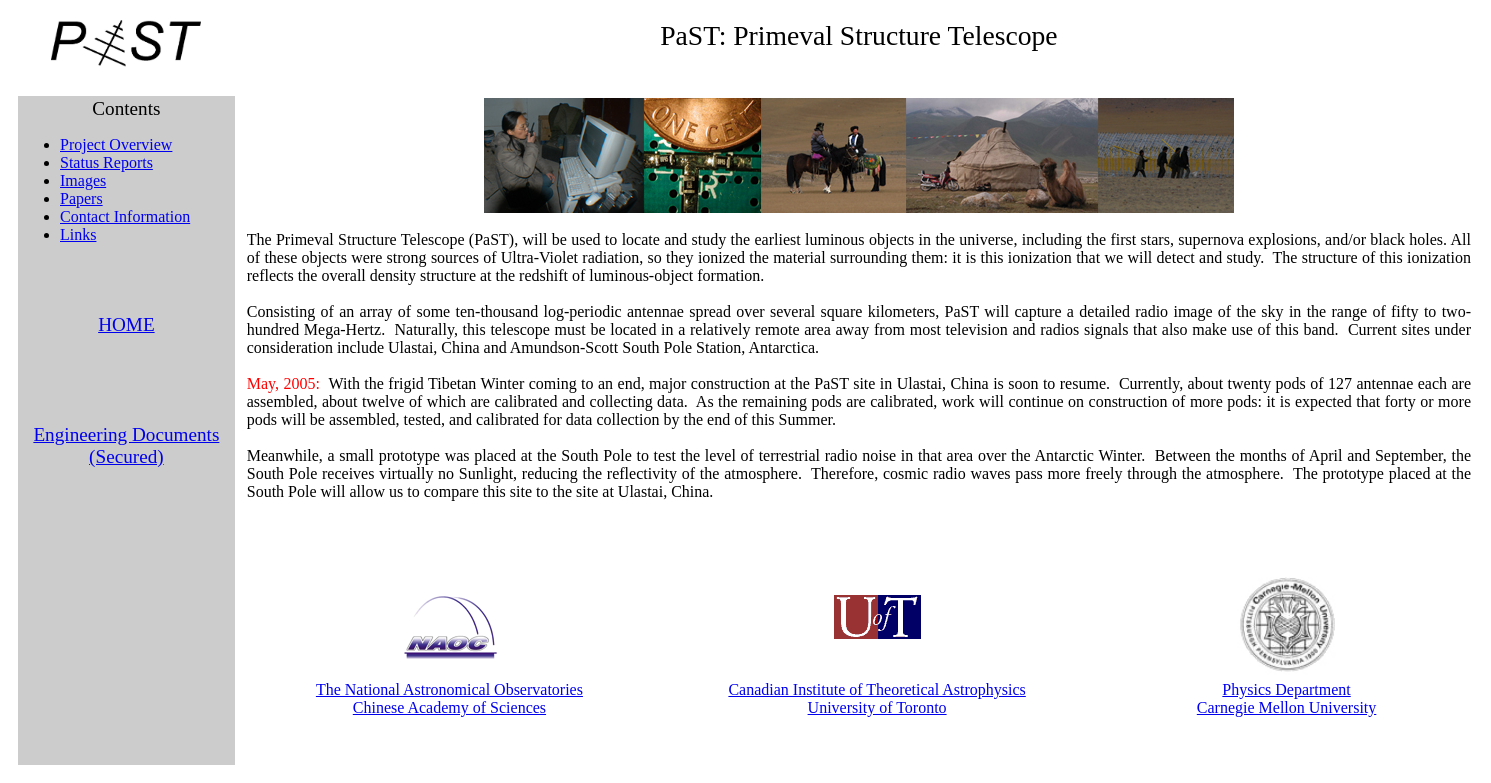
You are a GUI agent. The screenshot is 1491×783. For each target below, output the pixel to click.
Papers (81, 198)
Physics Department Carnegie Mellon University (1287, 698)
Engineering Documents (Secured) (126, 445)
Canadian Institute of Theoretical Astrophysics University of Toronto (876, 698)
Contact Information (125, 216)
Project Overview (116, 144)
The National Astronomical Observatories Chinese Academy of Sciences (449, 698)
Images (83, 180)
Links (78, 234)
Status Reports (106, 162)
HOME (126, 324)
